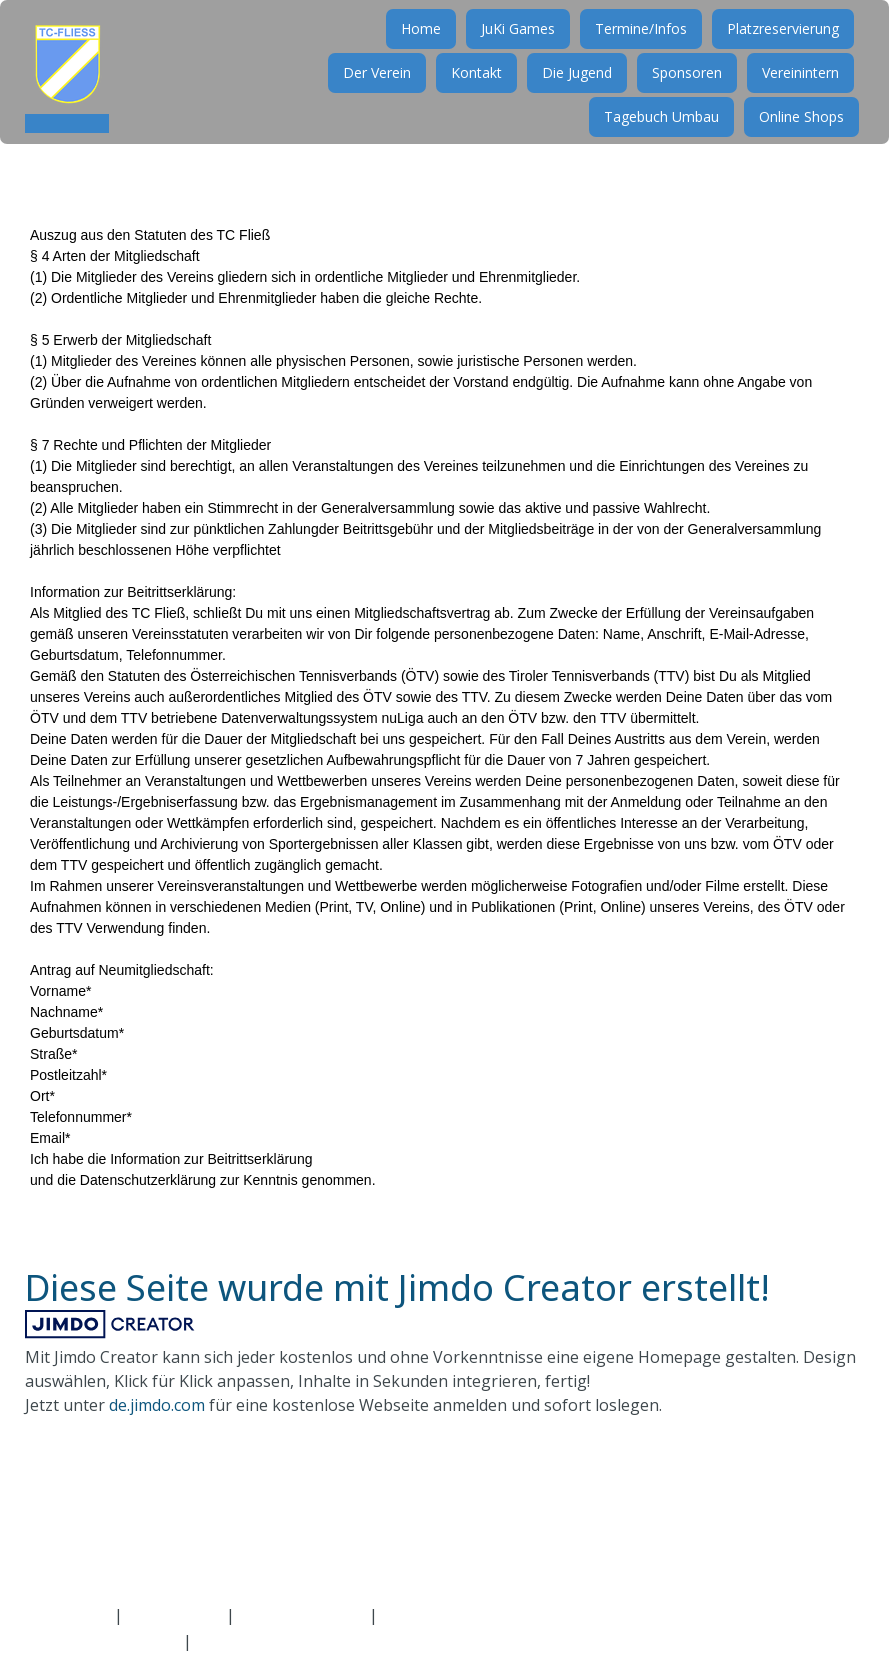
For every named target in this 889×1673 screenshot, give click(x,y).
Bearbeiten (238, 1641)
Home (412, 47)
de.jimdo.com (157, 1405)
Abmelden (143, 1641)
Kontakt (467, 91)
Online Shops (792, 135)
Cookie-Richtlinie (302, 1615)
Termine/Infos (632, 47)
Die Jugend (568, 91)
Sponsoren (678, 91)
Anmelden (62, 1641)
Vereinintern (791, 91)
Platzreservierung (774, 47)
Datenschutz (174, 1615)
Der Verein (368, 91)
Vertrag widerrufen (472, 1615)
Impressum (67, 1615)
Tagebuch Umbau (652, 135)
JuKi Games (509, 47)
